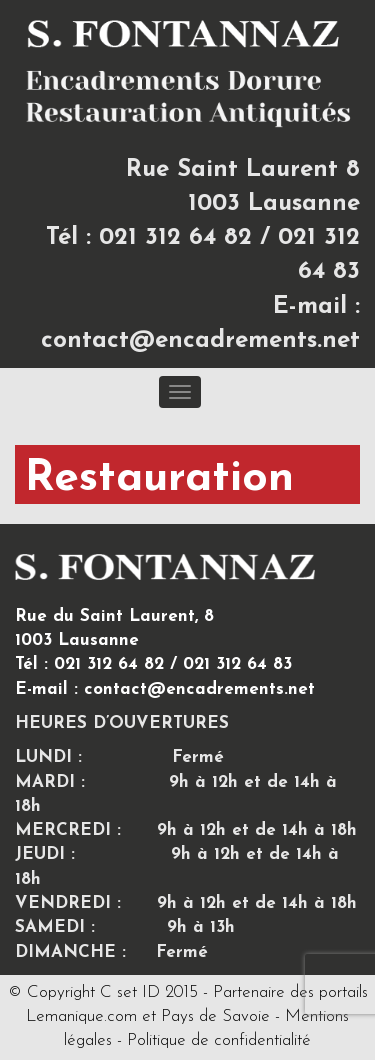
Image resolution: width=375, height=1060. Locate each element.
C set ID (130, 992)
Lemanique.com (81, 1016)
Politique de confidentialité (219, 1040)
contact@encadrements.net (200, 341)
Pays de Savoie (215, 1016)
